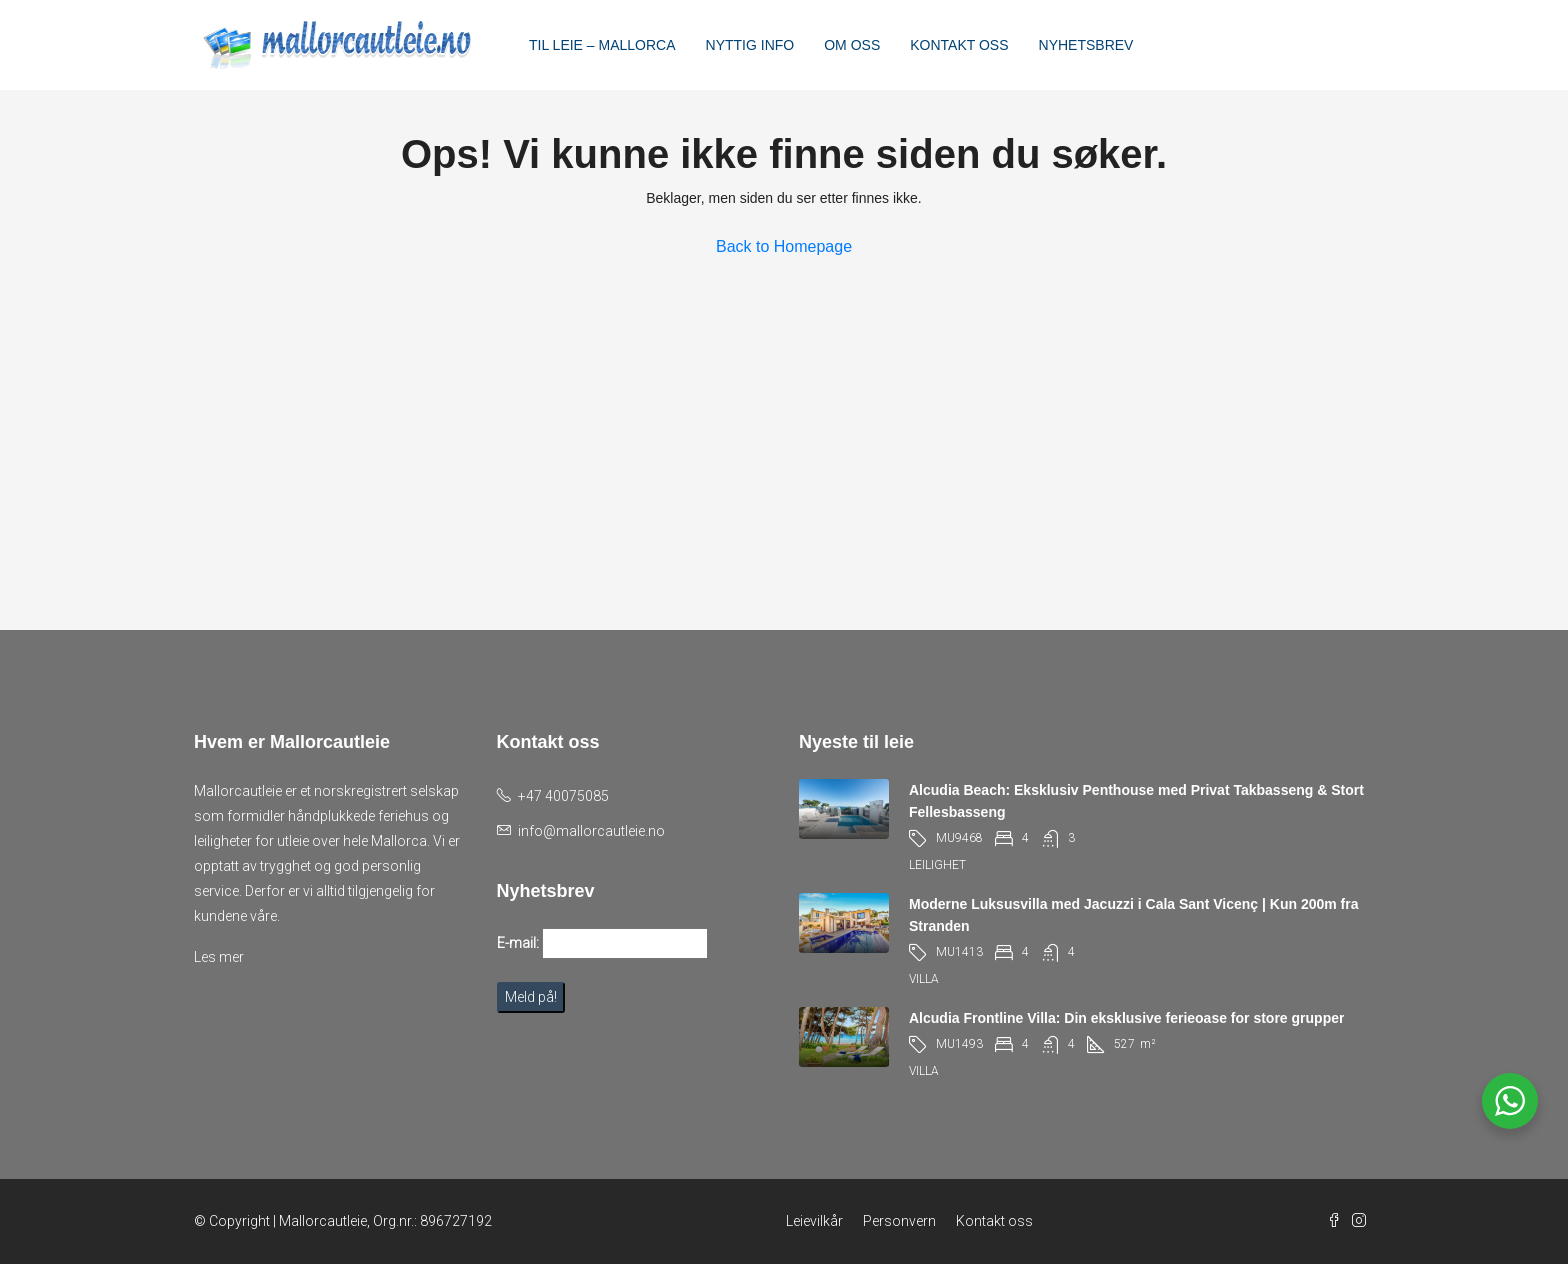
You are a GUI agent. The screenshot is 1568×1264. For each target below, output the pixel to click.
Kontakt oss (994, 1221)
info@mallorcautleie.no (591, 831)
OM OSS (852, 45)
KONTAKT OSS (959, 45)
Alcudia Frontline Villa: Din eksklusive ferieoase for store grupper (1126, 1018)
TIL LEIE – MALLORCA (602, 45)
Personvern (899, 1221)
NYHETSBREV (1086, 45)
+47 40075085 (563, 796)
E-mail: (518, 943)
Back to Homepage (784, 246)
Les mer (219, 957)
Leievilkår (814, 1221)
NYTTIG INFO (750, 45)
